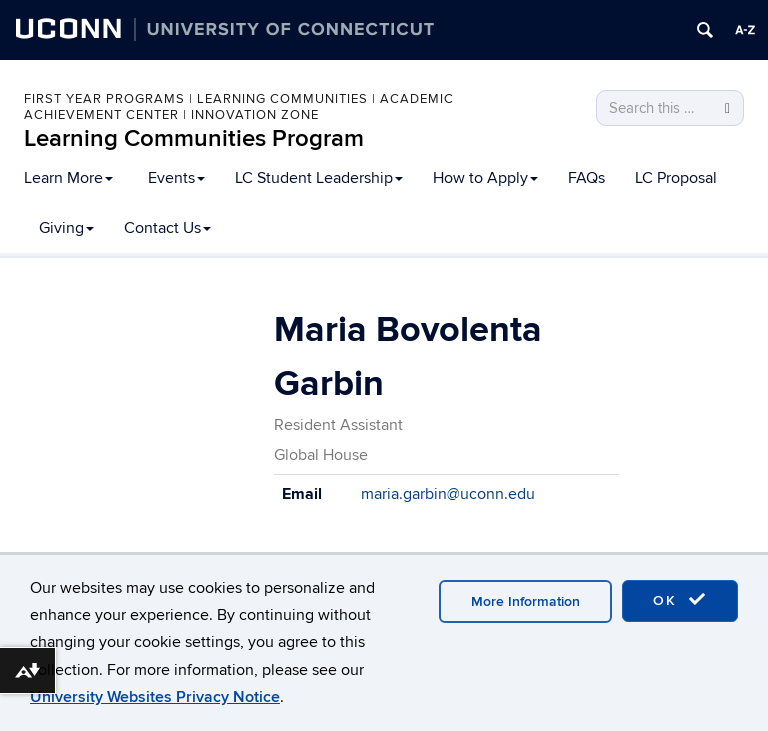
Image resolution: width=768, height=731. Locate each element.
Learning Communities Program (194, 138)
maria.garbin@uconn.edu (448, 494)
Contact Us (167, 228)
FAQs (586, 178)
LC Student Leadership (319, 178)
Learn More (68, 178)
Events (176, 178)
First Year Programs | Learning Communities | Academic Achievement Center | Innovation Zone (239, 107)
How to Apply (485, 178)
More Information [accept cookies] (525, 601)
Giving (66, 228)
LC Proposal (676, 178)
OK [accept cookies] (680, 600)
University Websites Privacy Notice (155, 697)
